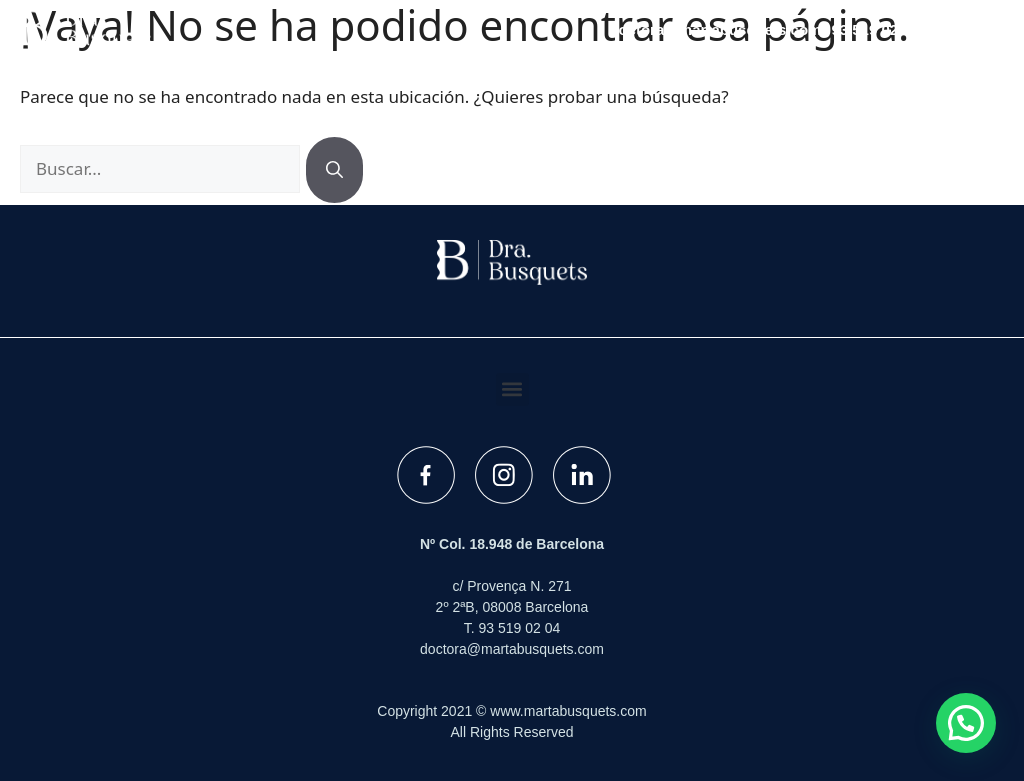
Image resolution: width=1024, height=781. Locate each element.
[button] (969, 30)
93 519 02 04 (875, 29)
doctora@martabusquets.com (715, 29)
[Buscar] (334, 170)
